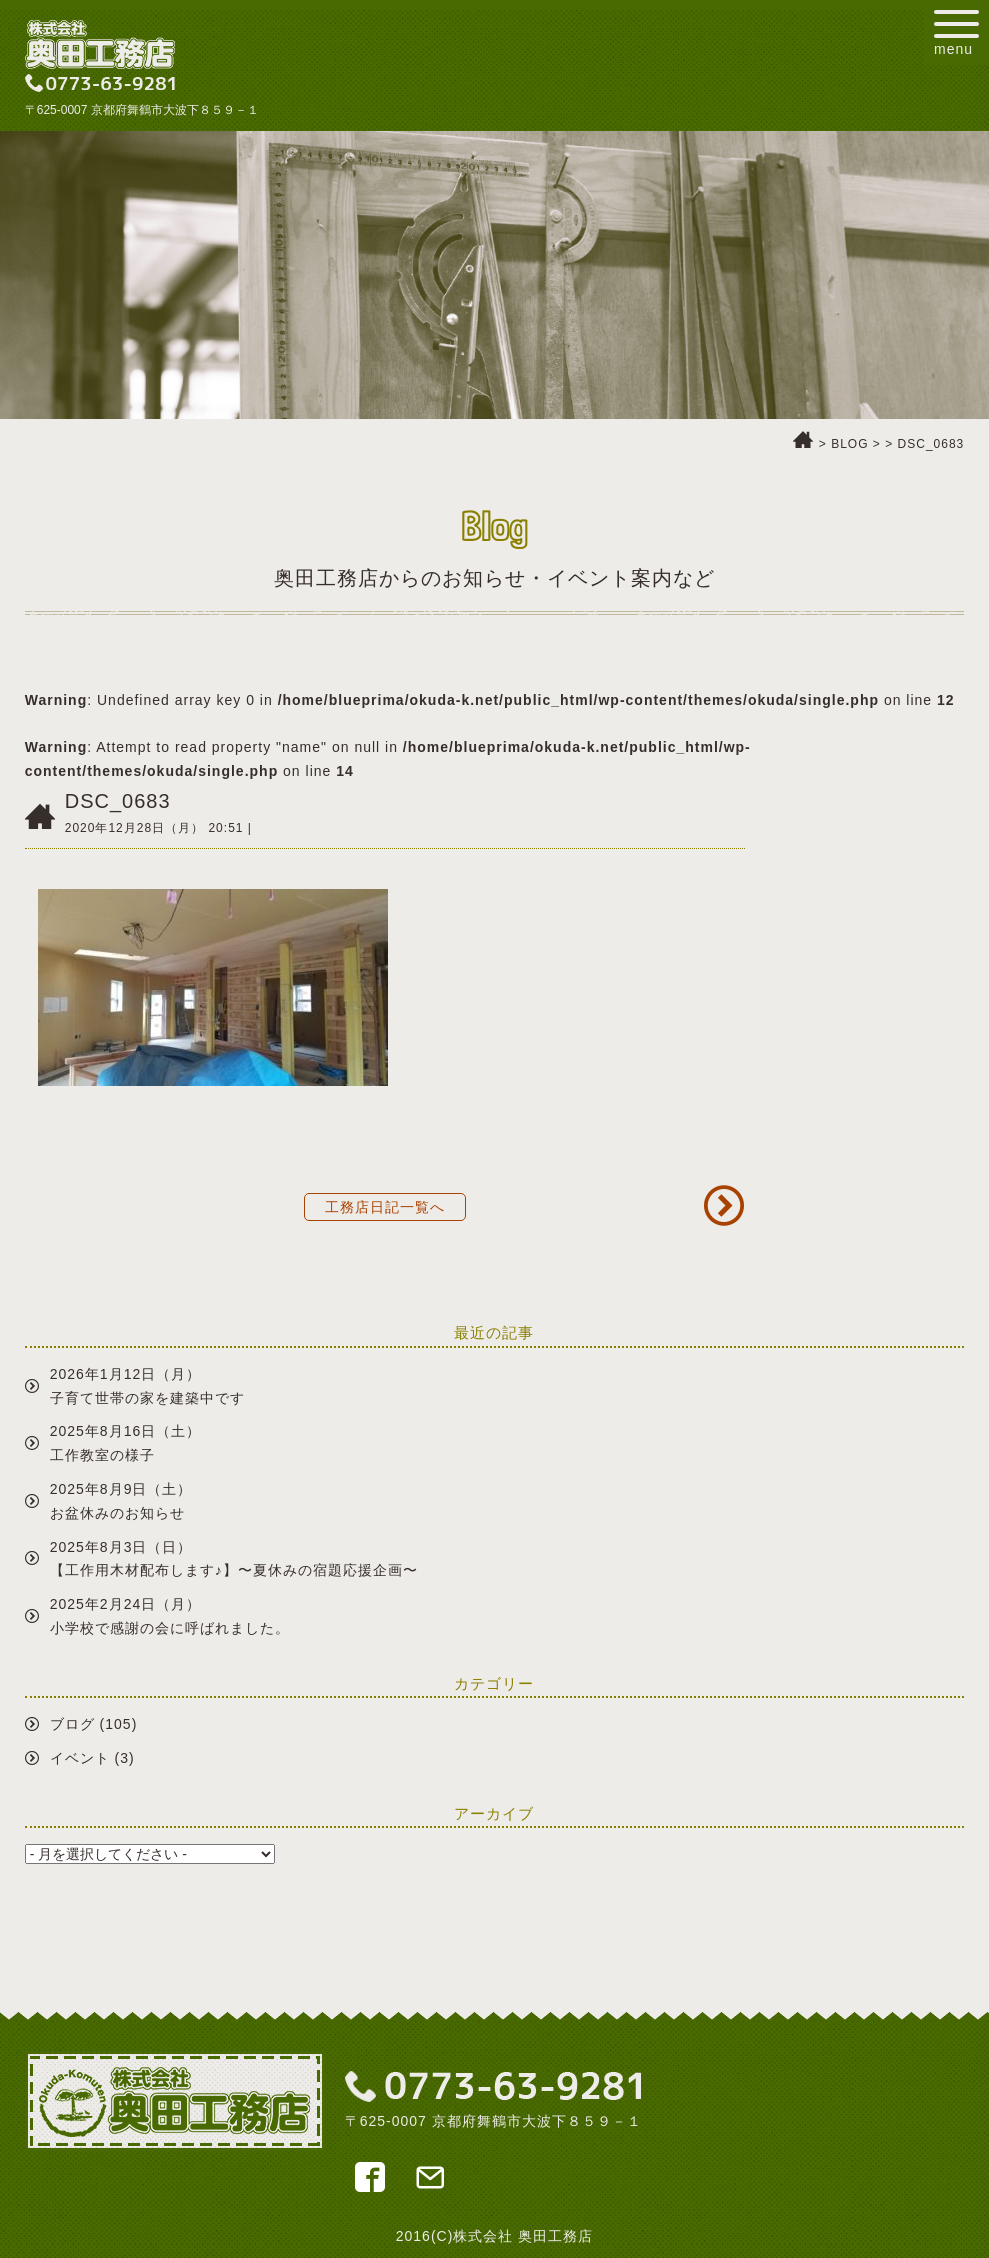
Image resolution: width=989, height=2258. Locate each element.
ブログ (72, 1724)
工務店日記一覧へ (385, 1207)
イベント (80, 1758)
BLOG (849, 444)
